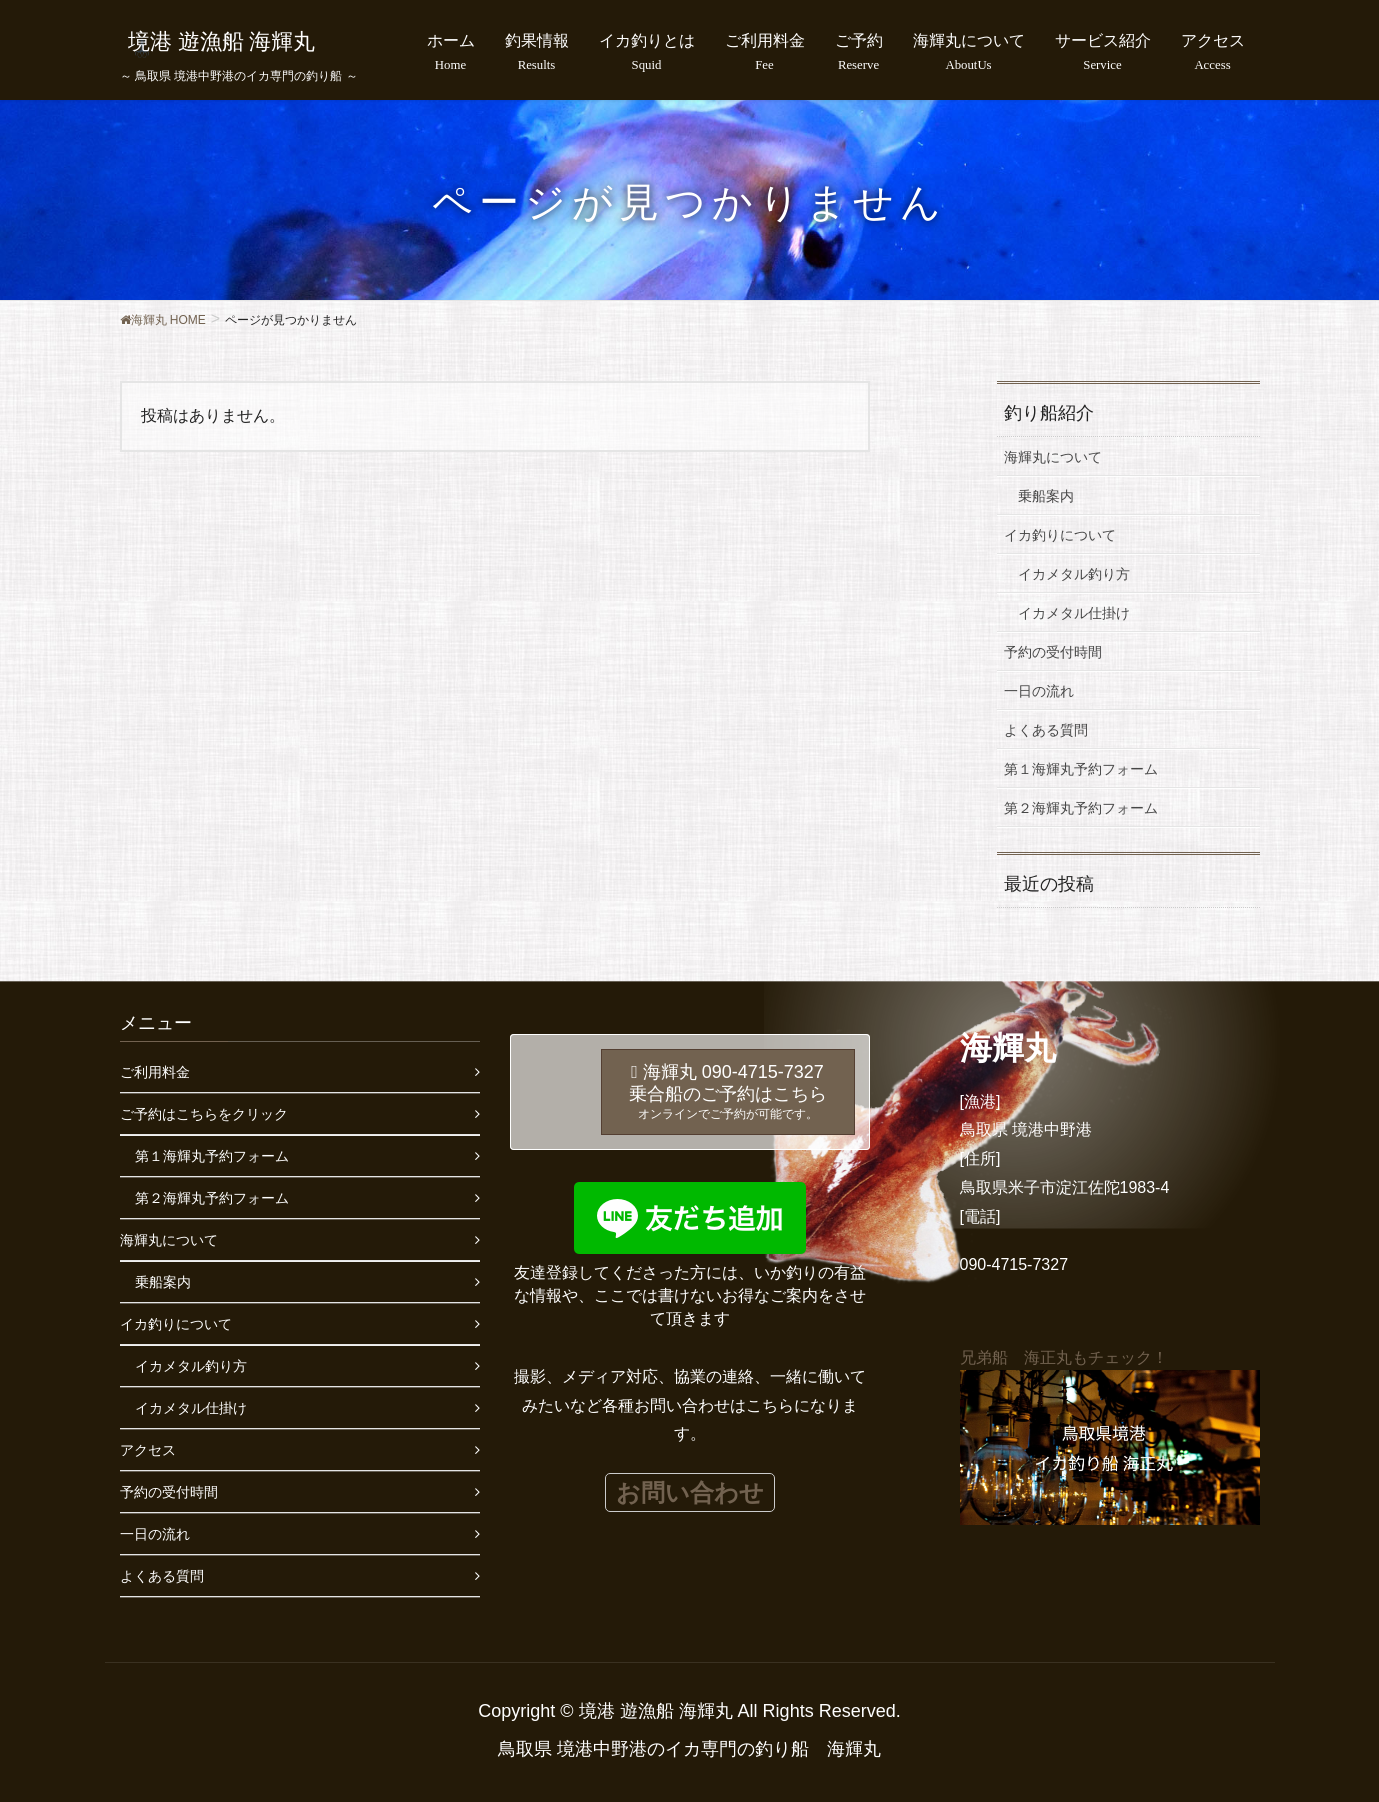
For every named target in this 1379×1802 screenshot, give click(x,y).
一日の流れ (1039, 691)
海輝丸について (1053, 457)
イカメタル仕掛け (1074, 613)
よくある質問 (1046, 730)
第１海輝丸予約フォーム (1081, 769)
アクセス (148, 1450)
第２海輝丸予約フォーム (1081, 808)
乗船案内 (1046, 496)
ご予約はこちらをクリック (204, 1114)
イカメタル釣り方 (1074, 574)
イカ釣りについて (1060, 535)
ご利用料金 (155, 1072)
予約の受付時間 (1053, 652)
